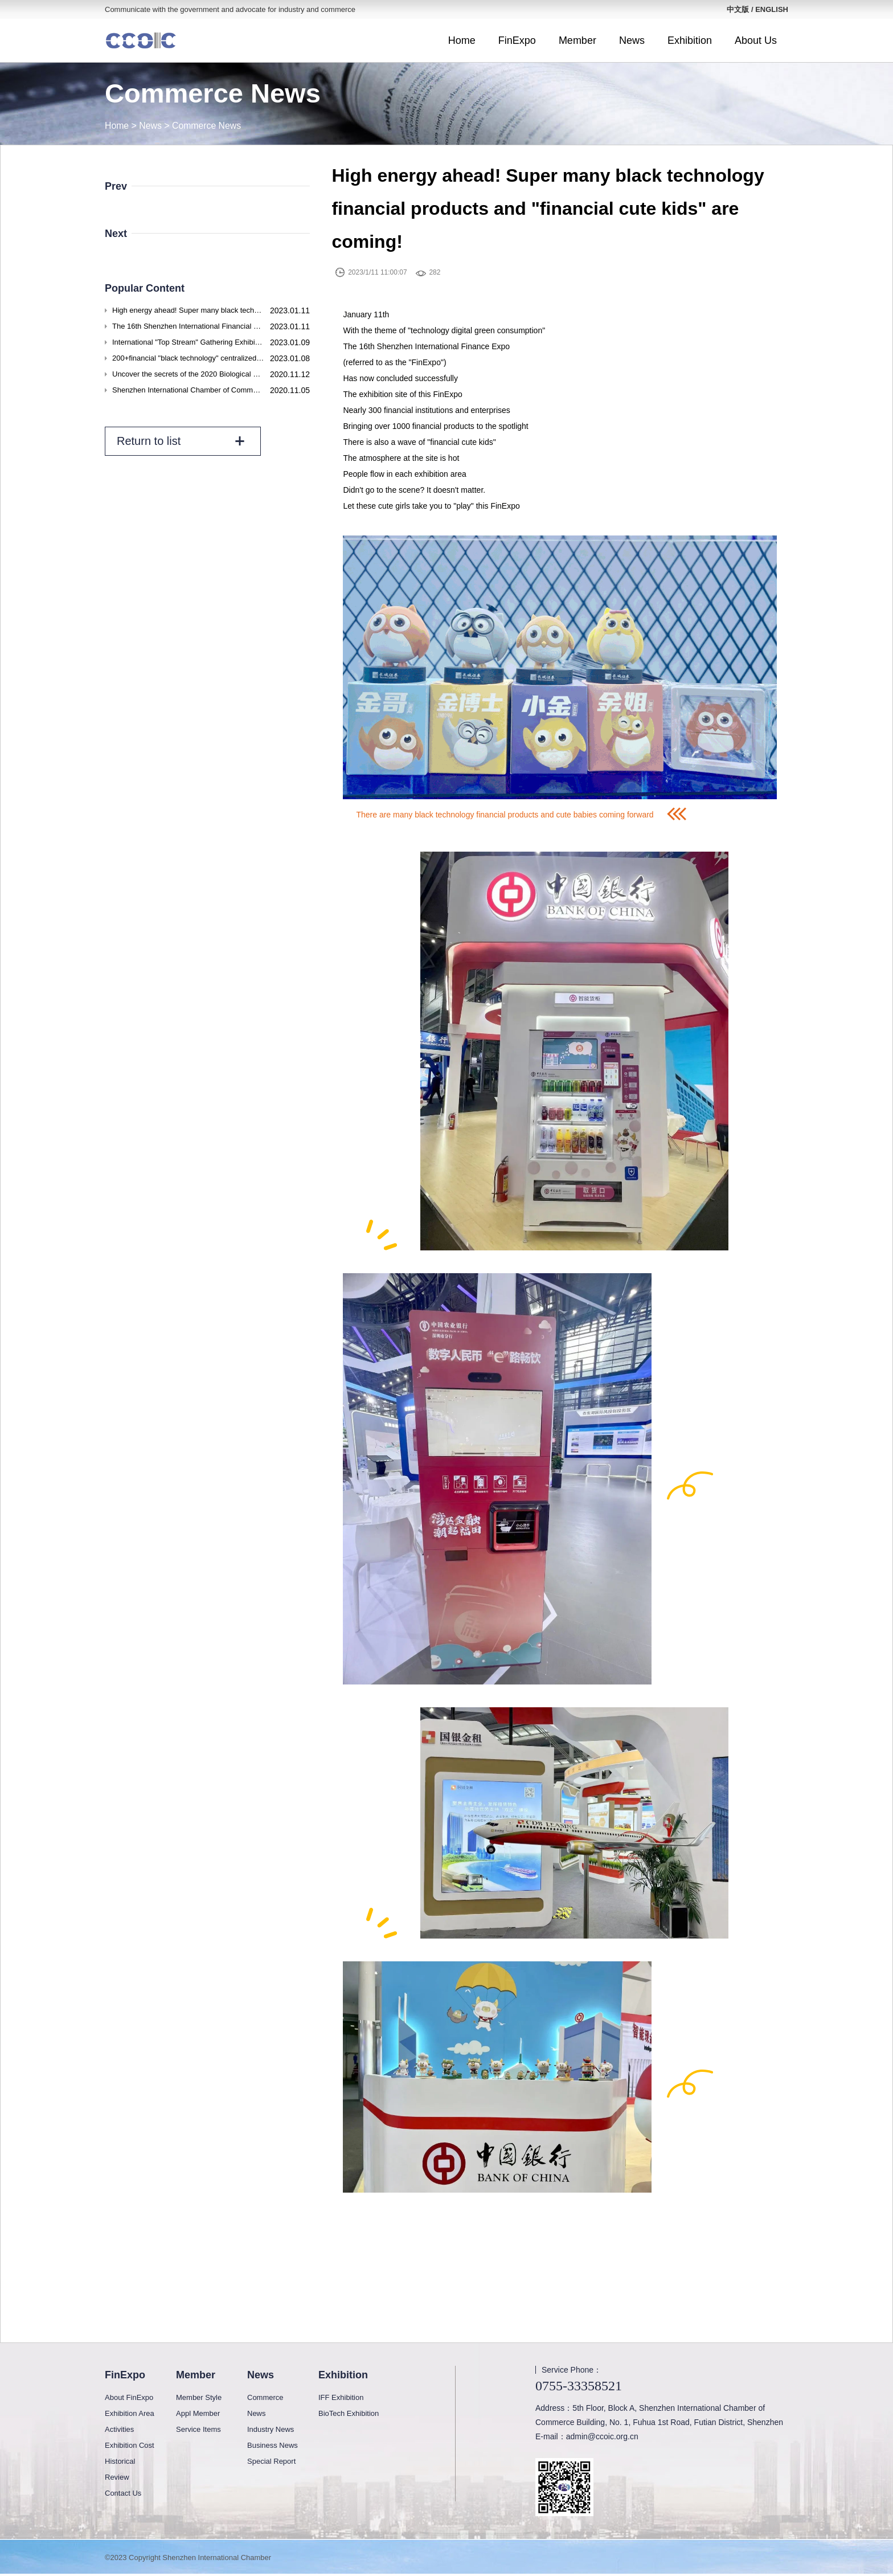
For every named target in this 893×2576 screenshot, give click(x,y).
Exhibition (689, 40)
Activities (119, 2429)
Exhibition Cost (129, 2445)
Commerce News (208, 125)
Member (577, 40)
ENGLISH (771, 9)
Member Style (199, 2397)
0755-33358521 (578, 2385)
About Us (756, 40)
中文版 (738, 9)
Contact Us (123, 2493)
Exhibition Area (129, 2413)
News (632, 40)
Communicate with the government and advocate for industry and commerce (230, 9)
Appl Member (198, 2413)
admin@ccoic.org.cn (602, 2436)
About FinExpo (129, 2397)
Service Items (198, 2429)
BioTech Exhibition (348, 2413)
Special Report (271, 2461)
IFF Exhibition (340, 2397)
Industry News (270, 2429)
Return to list (181, 441)
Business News (272, 2445)
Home (462, 40)
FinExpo (517, 40)
